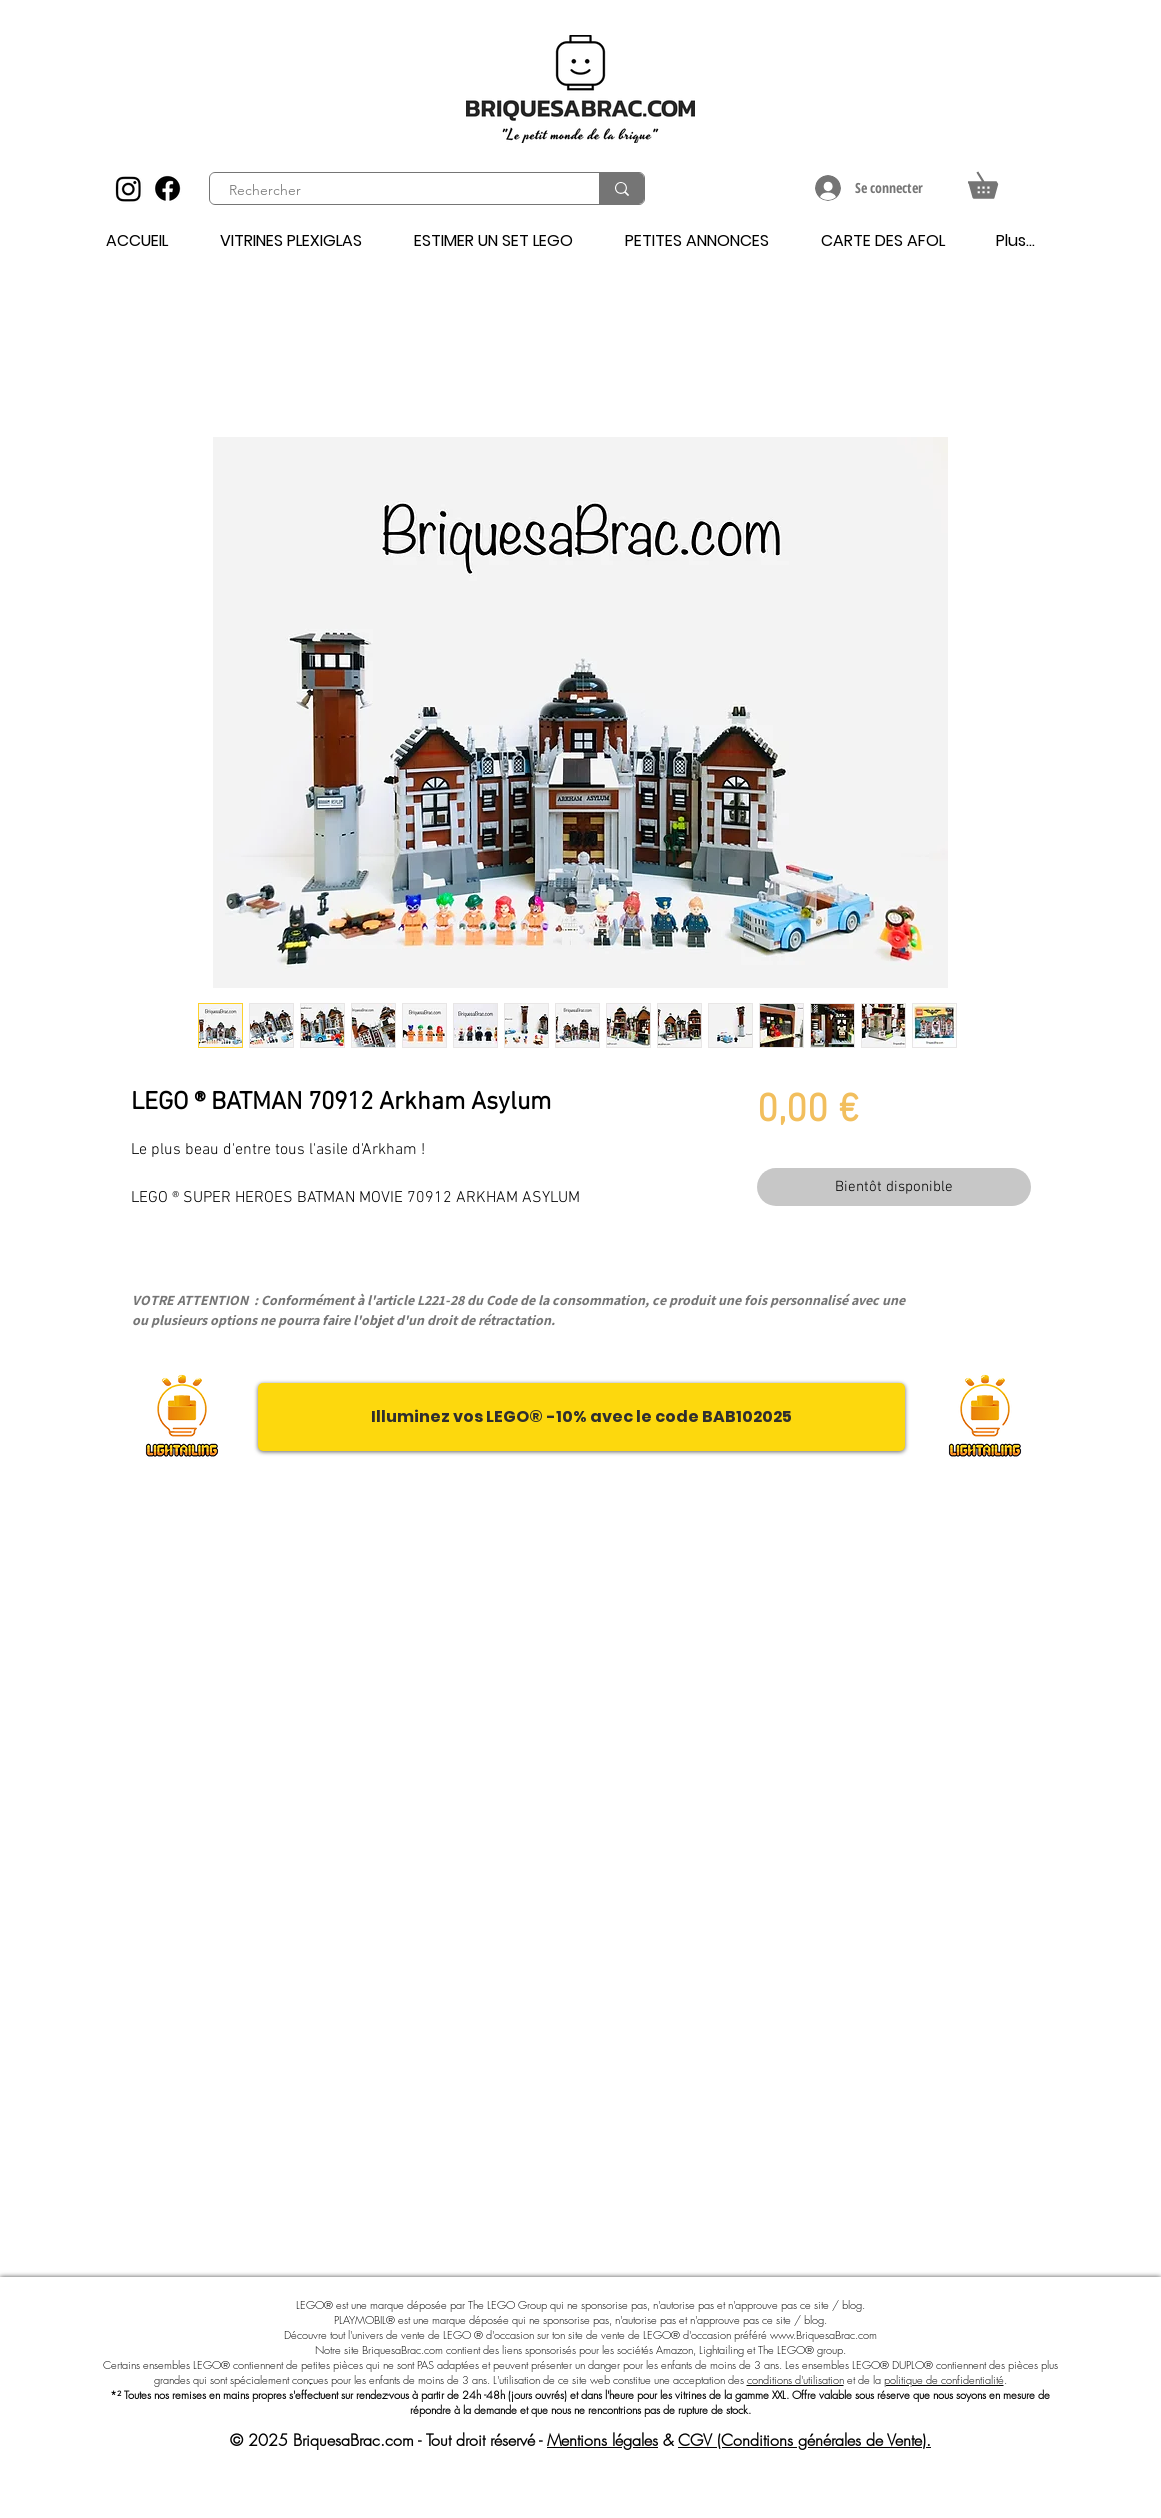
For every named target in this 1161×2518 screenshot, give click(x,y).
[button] (995, 180)
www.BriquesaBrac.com (823, 2334)
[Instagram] (128, 188)
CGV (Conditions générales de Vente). (804, 2440)
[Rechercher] (393, 191)
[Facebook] (167, 188)
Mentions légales (602, 2440)
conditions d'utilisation (795, 2379)
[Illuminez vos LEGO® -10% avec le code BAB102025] (581, 1417)
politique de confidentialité (944, 2379)
